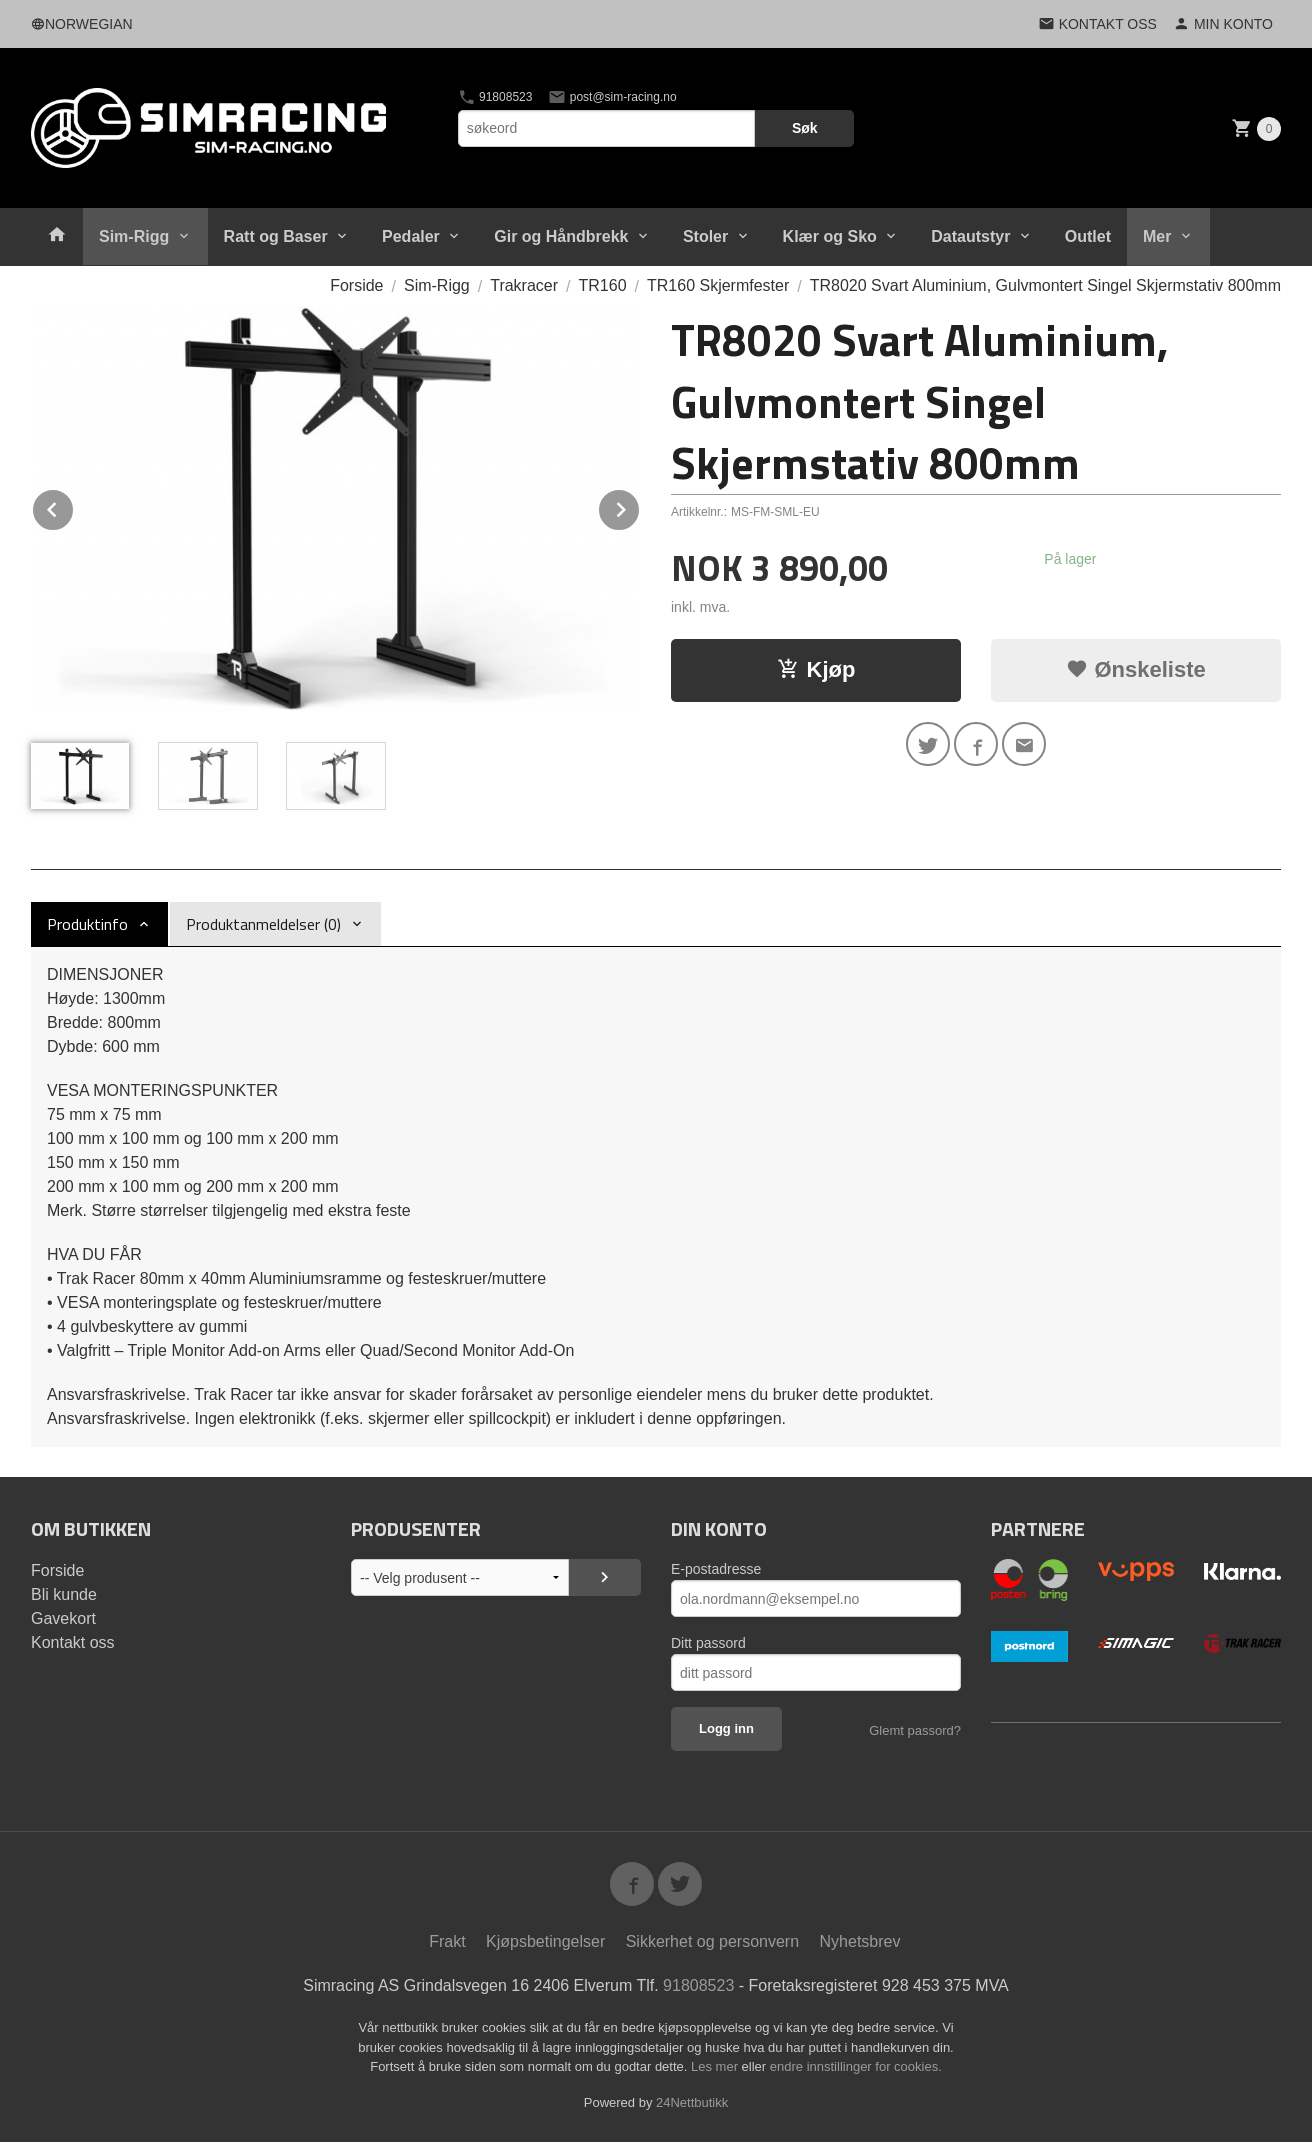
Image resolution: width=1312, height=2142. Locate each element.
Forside (356, 285)
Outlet (1088, 236)
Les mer (716, 2066)
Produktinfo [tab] (87, 924)
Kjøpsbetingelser (545, 1941)
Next (640, 506)
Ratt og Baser (276, 236)
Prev (74, 506)
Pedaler (411, 236)
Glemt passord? (915, 1730)
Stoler (705, 236)
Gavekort (63, 1618)
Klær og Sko (830, 236)
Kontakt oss (73, 1642)
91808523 (495, 97)
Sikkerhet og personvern (712, 1941)
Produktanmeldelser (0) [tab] (263, 924)
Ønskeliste (1135, 669)
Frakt (447, 1941)
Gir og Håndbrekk (561, 236)
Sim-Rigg (134, 236)
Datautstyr (970, 236)
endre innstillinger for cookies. (856, 2066)
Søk (805, 128)
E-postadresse (716, 1569)
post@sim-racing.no (612, 97)
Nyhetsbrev (860, 1941)
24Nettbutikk (692, 2102)
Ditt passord (708, 1643)
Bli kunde (64, 1594)
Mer (1157, 236)
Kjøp (816, 669)
